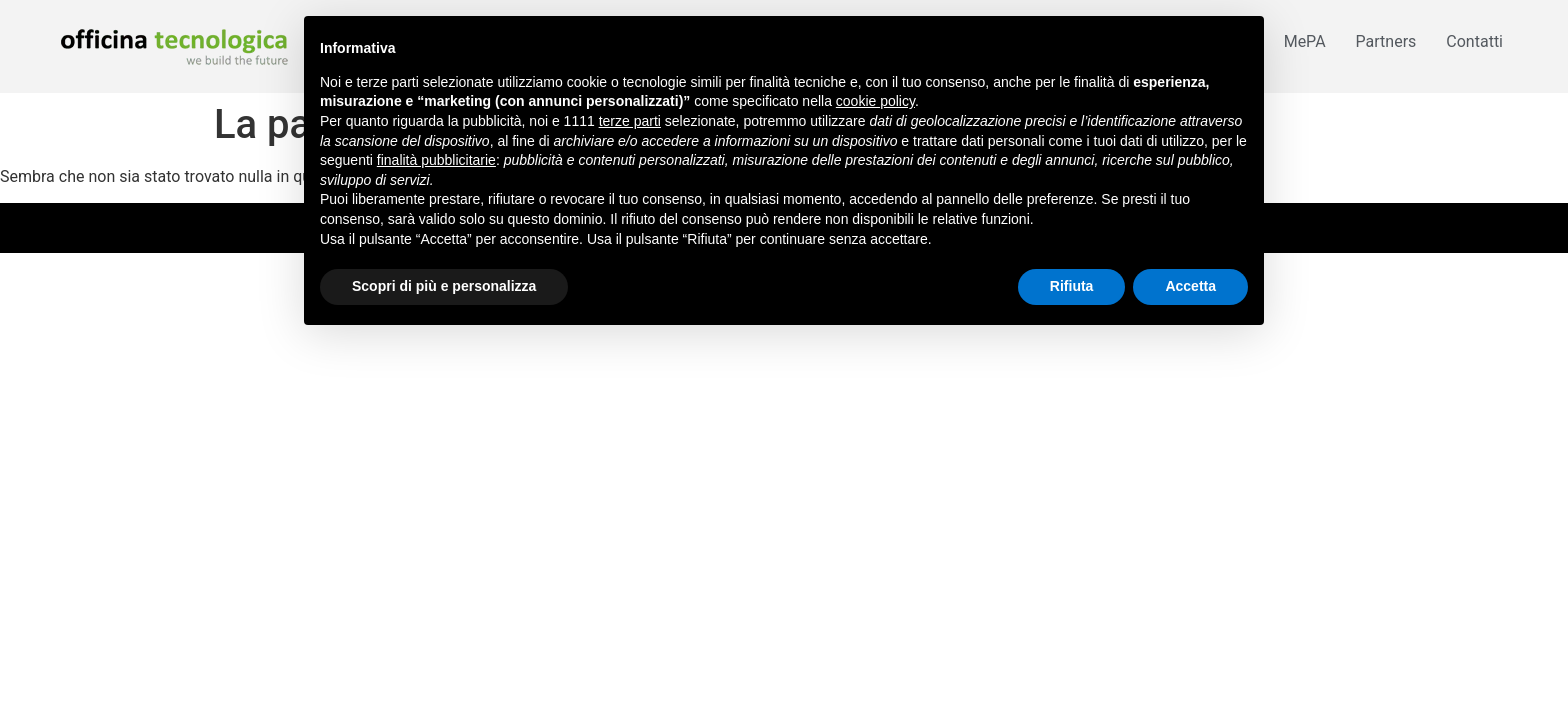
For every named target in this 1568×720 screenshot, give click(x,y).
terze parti (630, 121)
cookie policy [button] (875, 101)
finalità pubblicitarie (436, 160)
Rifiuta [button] (1072, 286)
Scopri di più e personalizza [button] (444, 286)
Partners (1386, 41)
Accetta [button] (1190, 286)
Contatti (1474, 41)
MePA (1305, 41)
